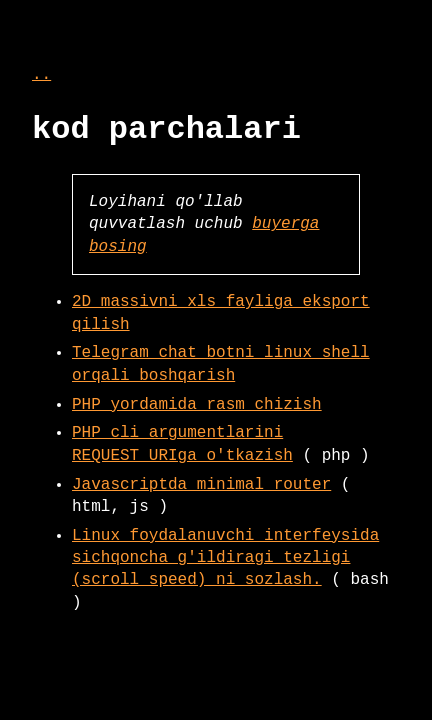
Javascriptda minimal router (201, 485)
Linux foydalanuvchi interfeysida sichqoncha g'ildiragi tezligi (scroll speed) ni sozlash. (225, 558)
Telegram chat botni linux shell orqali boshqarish (221, 364)
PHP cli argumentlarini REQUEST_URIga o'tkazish (182, 444)
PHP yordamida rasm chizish (197, 405)
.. (41, 75)
